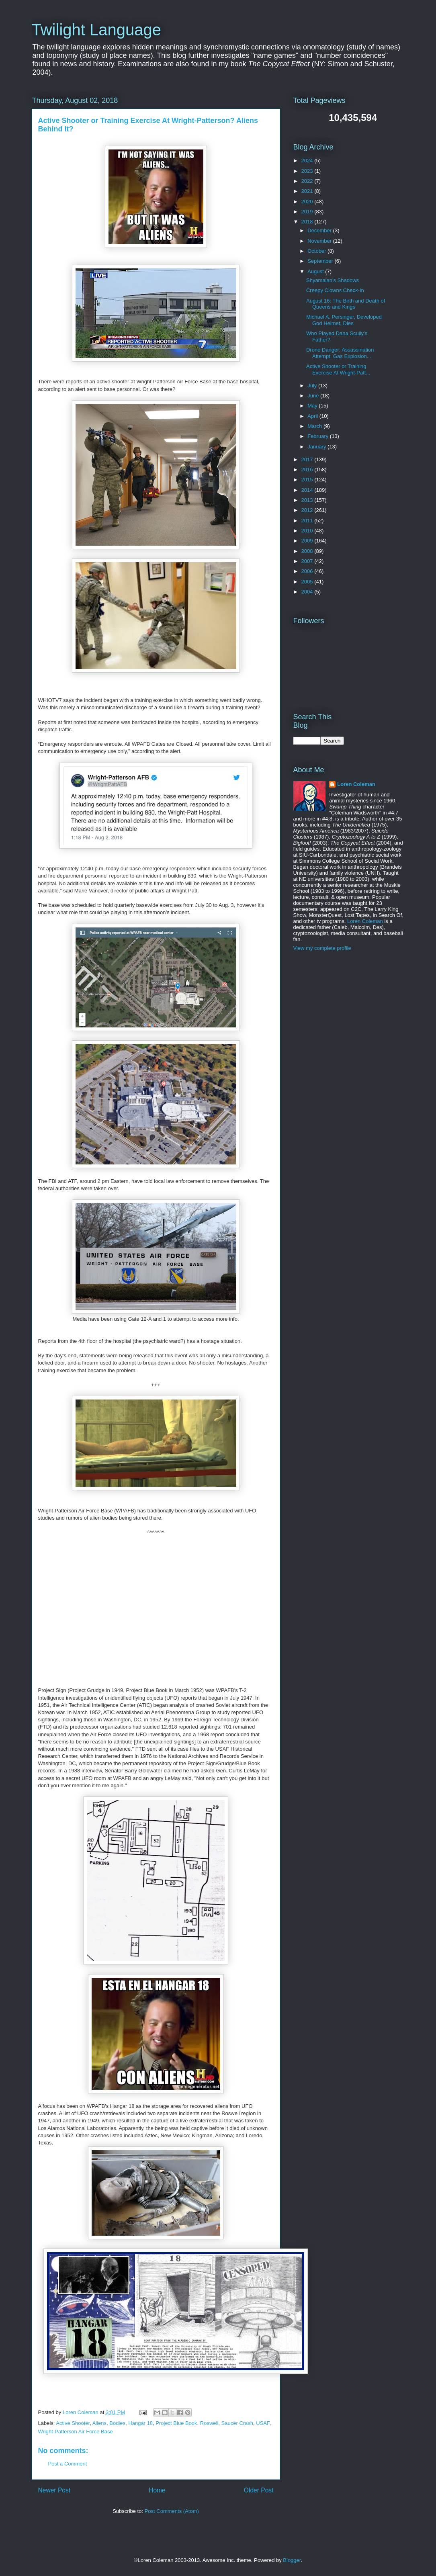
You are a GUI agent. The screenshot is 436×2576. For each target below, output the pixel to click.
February (318, 436)
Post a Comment (67, 2464)
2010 (308, 531)
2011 (308, 521)
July (312, 386)
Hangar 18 (140, 2423)
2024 (308, 161)
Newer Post (54, 2490)
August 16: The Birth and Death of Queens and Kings (345, 304)
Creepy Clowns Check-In (335, 290)
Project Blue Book (176, 2423)
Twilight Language (96, 30)
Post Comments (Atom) (172, 2511)
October (317, 251)
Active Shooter (73, 2423)
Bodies (117, 2423)
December (320, 230)
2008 (308, 551)
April (313, 416)
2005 (308, 582)
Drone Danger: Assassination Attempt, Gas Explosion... (340, 353)
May (313, 406)
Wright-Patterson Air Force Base (75, 2432)
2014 (308, 490)
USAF (262, 2423)
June (313, 396)
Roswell (209, 2423)
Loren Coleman (356, 784)
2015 (308, 480)
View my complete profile (322, 948)
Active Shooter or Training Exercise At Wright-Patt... (338, 369)
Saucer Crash (237, 2423)
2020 (308, 201)
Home (157, 2490)
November (320, 241)
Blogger (292, 2560)
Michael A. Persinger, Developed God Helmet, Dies (344, 320)
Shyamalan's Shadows (332, 280)
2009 (308, 541)
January (317, 447)
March (315, 426)
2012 (308, 510)
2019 (308, 212)
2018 (308, 222)
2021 (308, 191)
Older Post (259, 2490)
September (320, 261)
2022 (308, 181)
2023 (308, 171)
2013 (308, 500)
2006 (308, 571)
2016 (308, 470)
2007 (308, 561)
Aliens (99, 2423)
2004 (308, 592)
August (316, 271)
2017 (308, 459)
